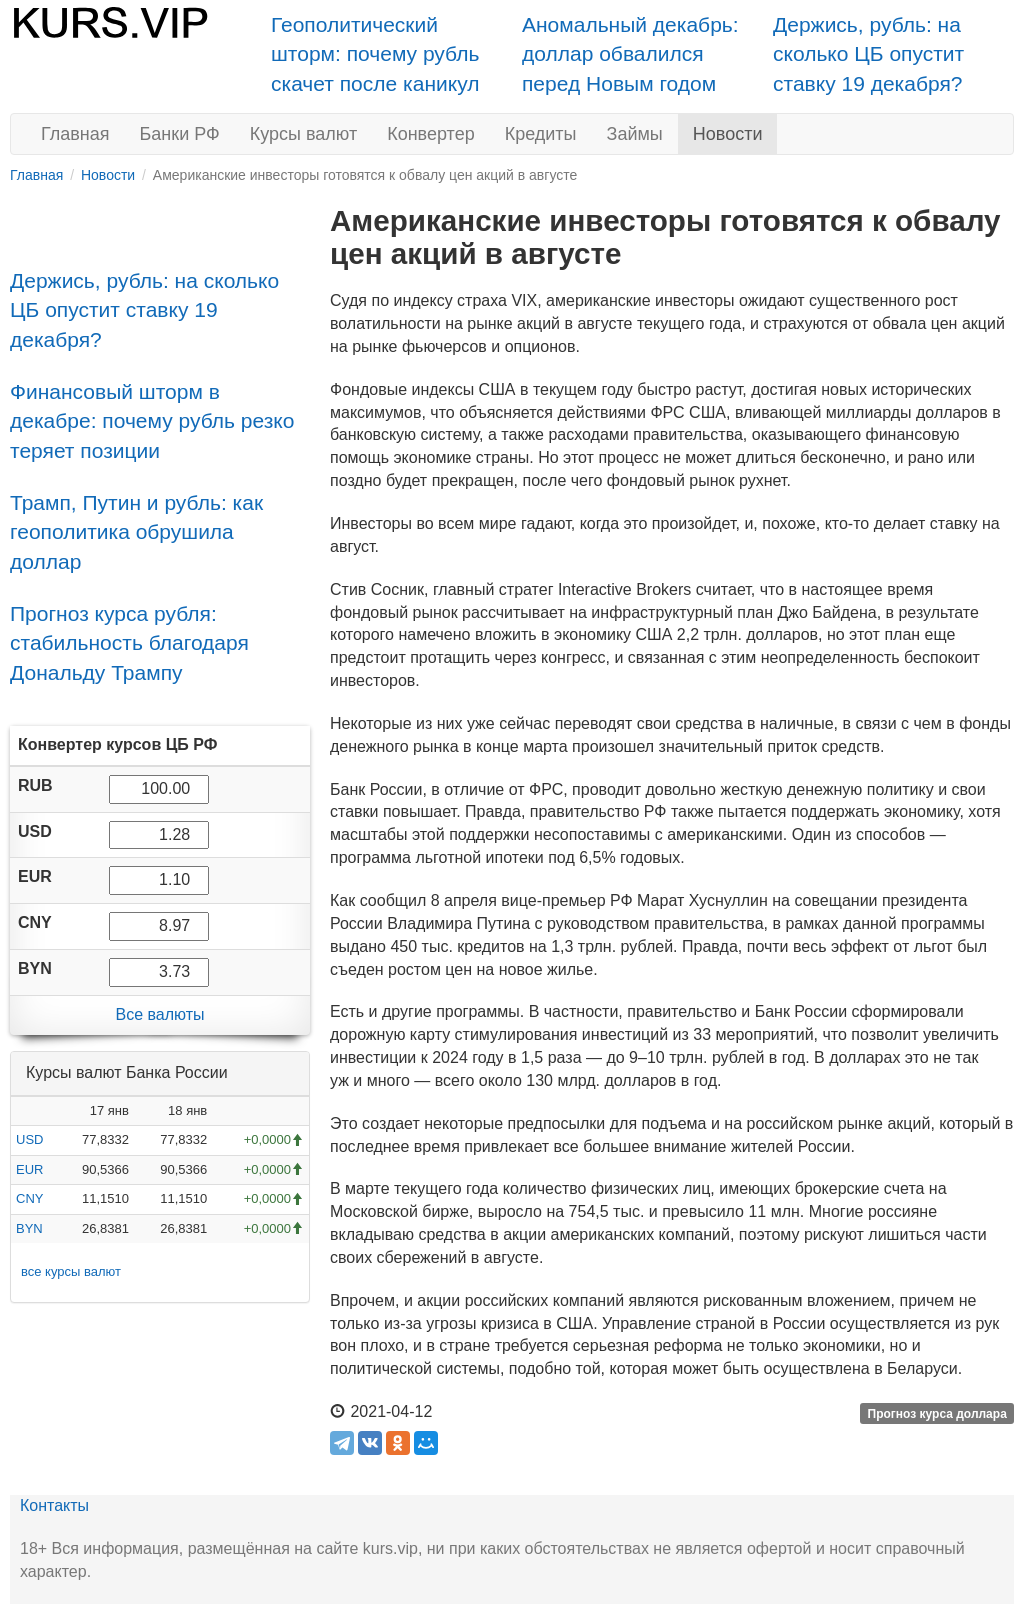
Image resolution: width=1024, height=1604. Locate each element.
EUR (29, 1169)
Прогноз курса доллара (937, 1413)
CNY (29, 1198)
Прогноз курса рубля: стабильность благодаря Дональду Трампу (129, 643)
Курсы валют (303, 134)
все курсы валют (71, 1271)
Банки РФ (180, 134)
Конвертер (431, 134)
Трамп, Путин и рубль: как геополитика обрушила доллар (136, 532)
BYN (29, 1228)
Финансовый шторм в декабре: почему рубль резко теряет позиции (152, 421)
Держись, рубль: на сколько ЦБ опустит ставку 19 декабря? (868, 54)
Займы (635, 134)
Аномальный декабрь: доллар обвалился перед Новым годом (630, 54)
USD (29, 1139)
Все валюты (159, 1014)
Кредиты (541, 134)
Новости (728, 134)
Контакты (54, 1505)
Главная (75, 134)
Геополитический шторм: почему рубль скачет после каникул (375, 54)
